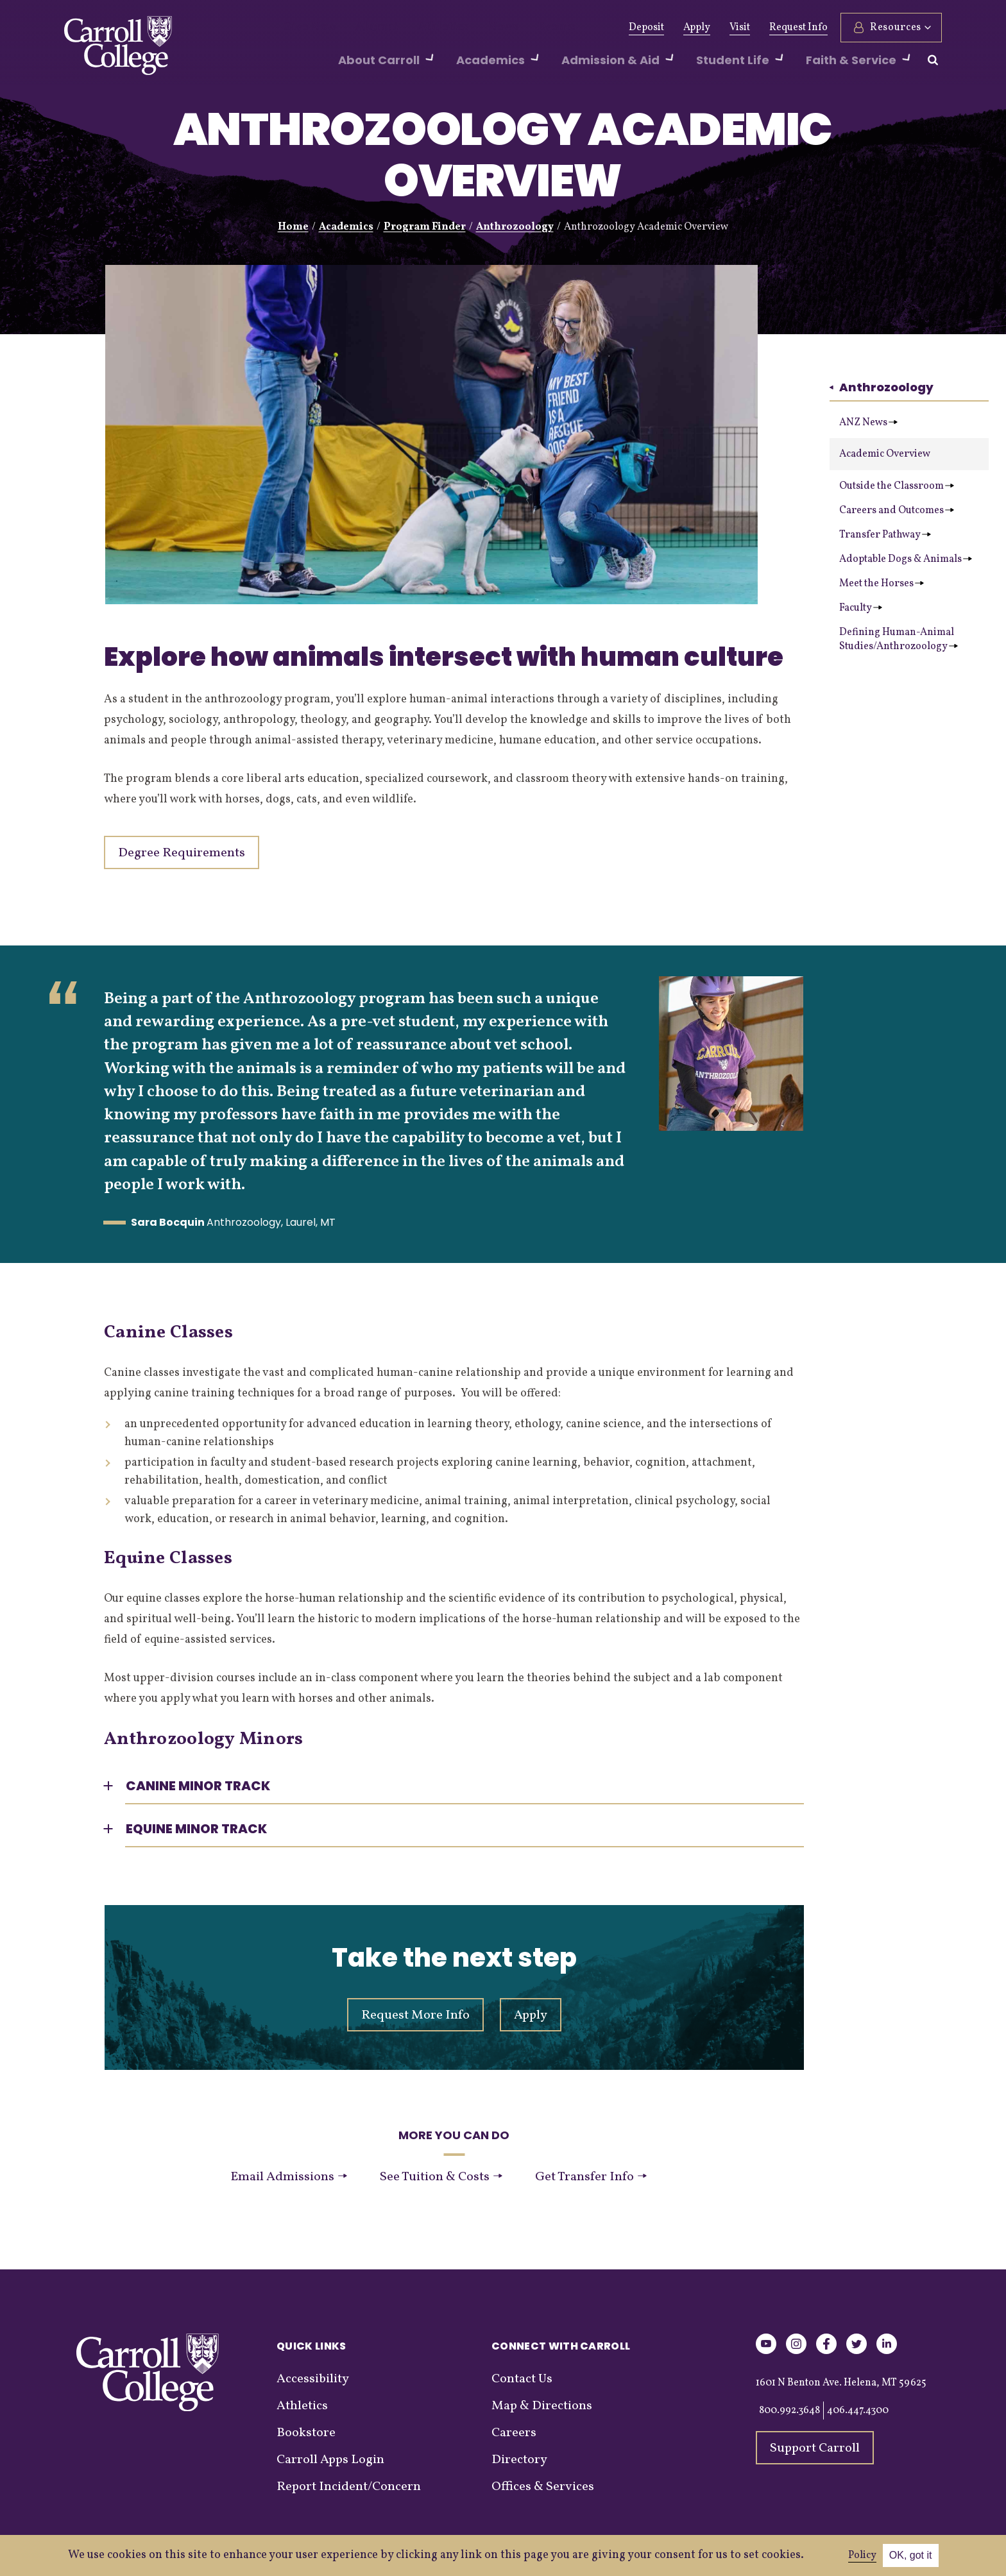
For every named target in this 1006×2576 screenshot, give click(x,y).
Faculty (860, 608)
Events (519, 28)
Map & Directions (541, 2406)
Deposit (646, 28)
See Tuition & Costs (440, 2177)
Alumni (363, 28)
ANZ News (868, 423)
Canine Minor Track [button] (198, 1785)
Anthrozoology (515, 227)
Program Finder (425, 227)
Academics (346, 227)
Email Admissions (288, 2177)
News (472, 28)
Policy (862, 2555)
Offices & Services (542, 2487)
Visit (739, 28)
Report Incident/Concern (349, 2487)
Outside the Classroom (896, 486)
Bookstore (306, 2433)
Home (293, 227)
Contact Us (521, 2379)
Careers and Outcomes (896, 511)
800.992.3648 (789, 2410)
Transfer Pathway (885, 535)
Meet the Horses (881, 584)
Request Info (798, 28)
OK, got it (910, 2555)
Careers (513, 2433)
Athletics (420, 28)
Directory (519, 2460)
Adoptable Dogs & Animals (905, 559)
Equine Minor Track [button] (196, 1828)
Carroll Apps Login (330, 2460)
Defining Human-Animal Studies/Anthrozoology (898, 639)
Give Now (305, 28)
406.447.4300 (858, 2410)
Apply (696, 28)
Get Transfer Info (590, 2177)
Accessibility (313, 2379)
